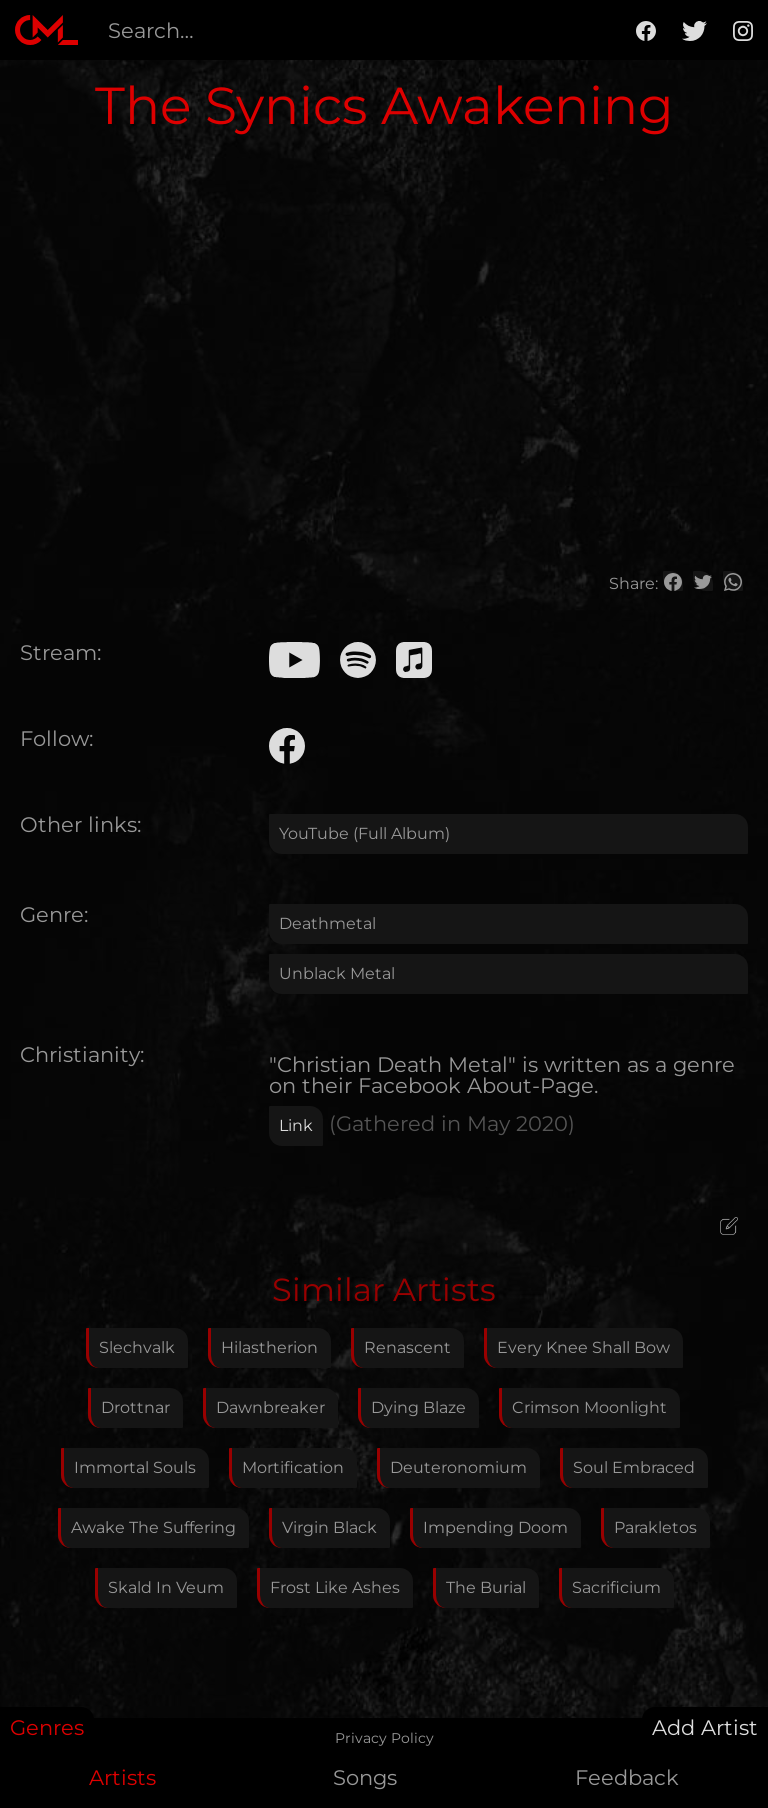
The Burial (486, 1587)
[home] (46, 30)
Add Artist (705, 1727)
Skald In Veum (166, 1587)
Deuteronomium (458, 1467)
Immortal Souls (135, 1467)
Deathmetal (327, 923)
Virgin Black (329, 1527)
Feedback (627, 1777)
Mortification (293, 1467)
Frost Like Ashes (335, 1587)
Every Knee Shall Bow (583, 1347)
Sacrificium (616, 1587)
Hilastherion (269, 1347)
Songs (365, 1777)
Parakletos (655, 1527)
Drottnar (135, 1407)
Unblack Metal (337, 973)
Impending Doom (495, 1527)
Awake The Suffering (153, 1527)
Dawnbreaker (270, 1407)
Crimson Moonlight (589, 1407)
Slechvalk (137, 1347)
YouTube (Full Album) (364, 833)
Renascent (407, 1347)
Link (296, 1125)
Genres (47, 1727)
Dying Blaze (418, 1407)
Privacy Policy (384, 1738)
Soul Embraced (634, 1467)
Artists (122, 1777)
